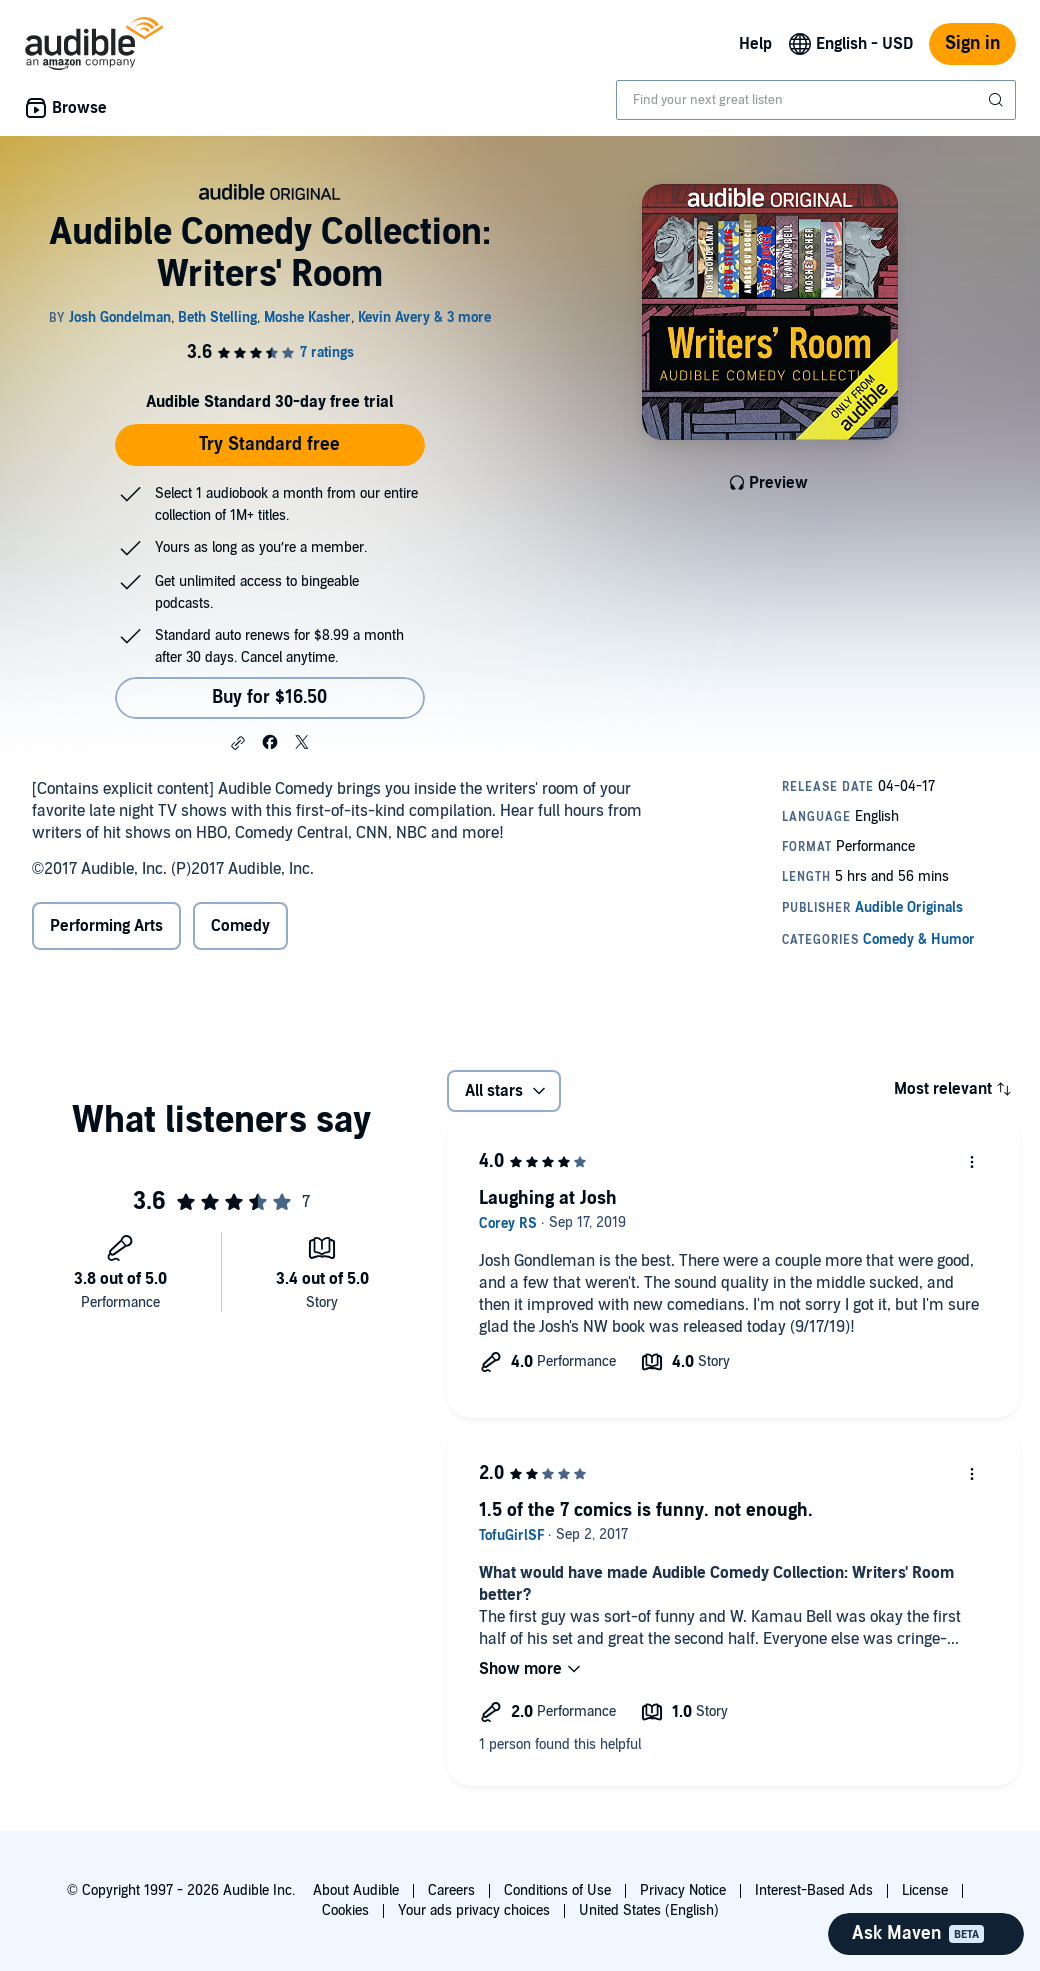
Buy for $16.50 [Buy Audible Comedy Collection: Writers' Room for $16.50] (269, 697)
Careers (451, 1890)
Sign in (972, 43)
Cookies (345, 1910)
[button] (238, 743)
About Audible (356, 1890)
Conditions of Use (557, 1890)
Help (755, 44)
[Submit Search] (998, 100)
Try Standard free (269, 444)
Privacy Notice (683, 1890)
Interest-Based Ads (814, 1890)
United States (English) (649, 1910)
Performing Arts (106, 926)
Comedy (240, 926)
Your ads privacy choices (474, 1910)
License (925, 1890)
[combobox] (816, 100)
